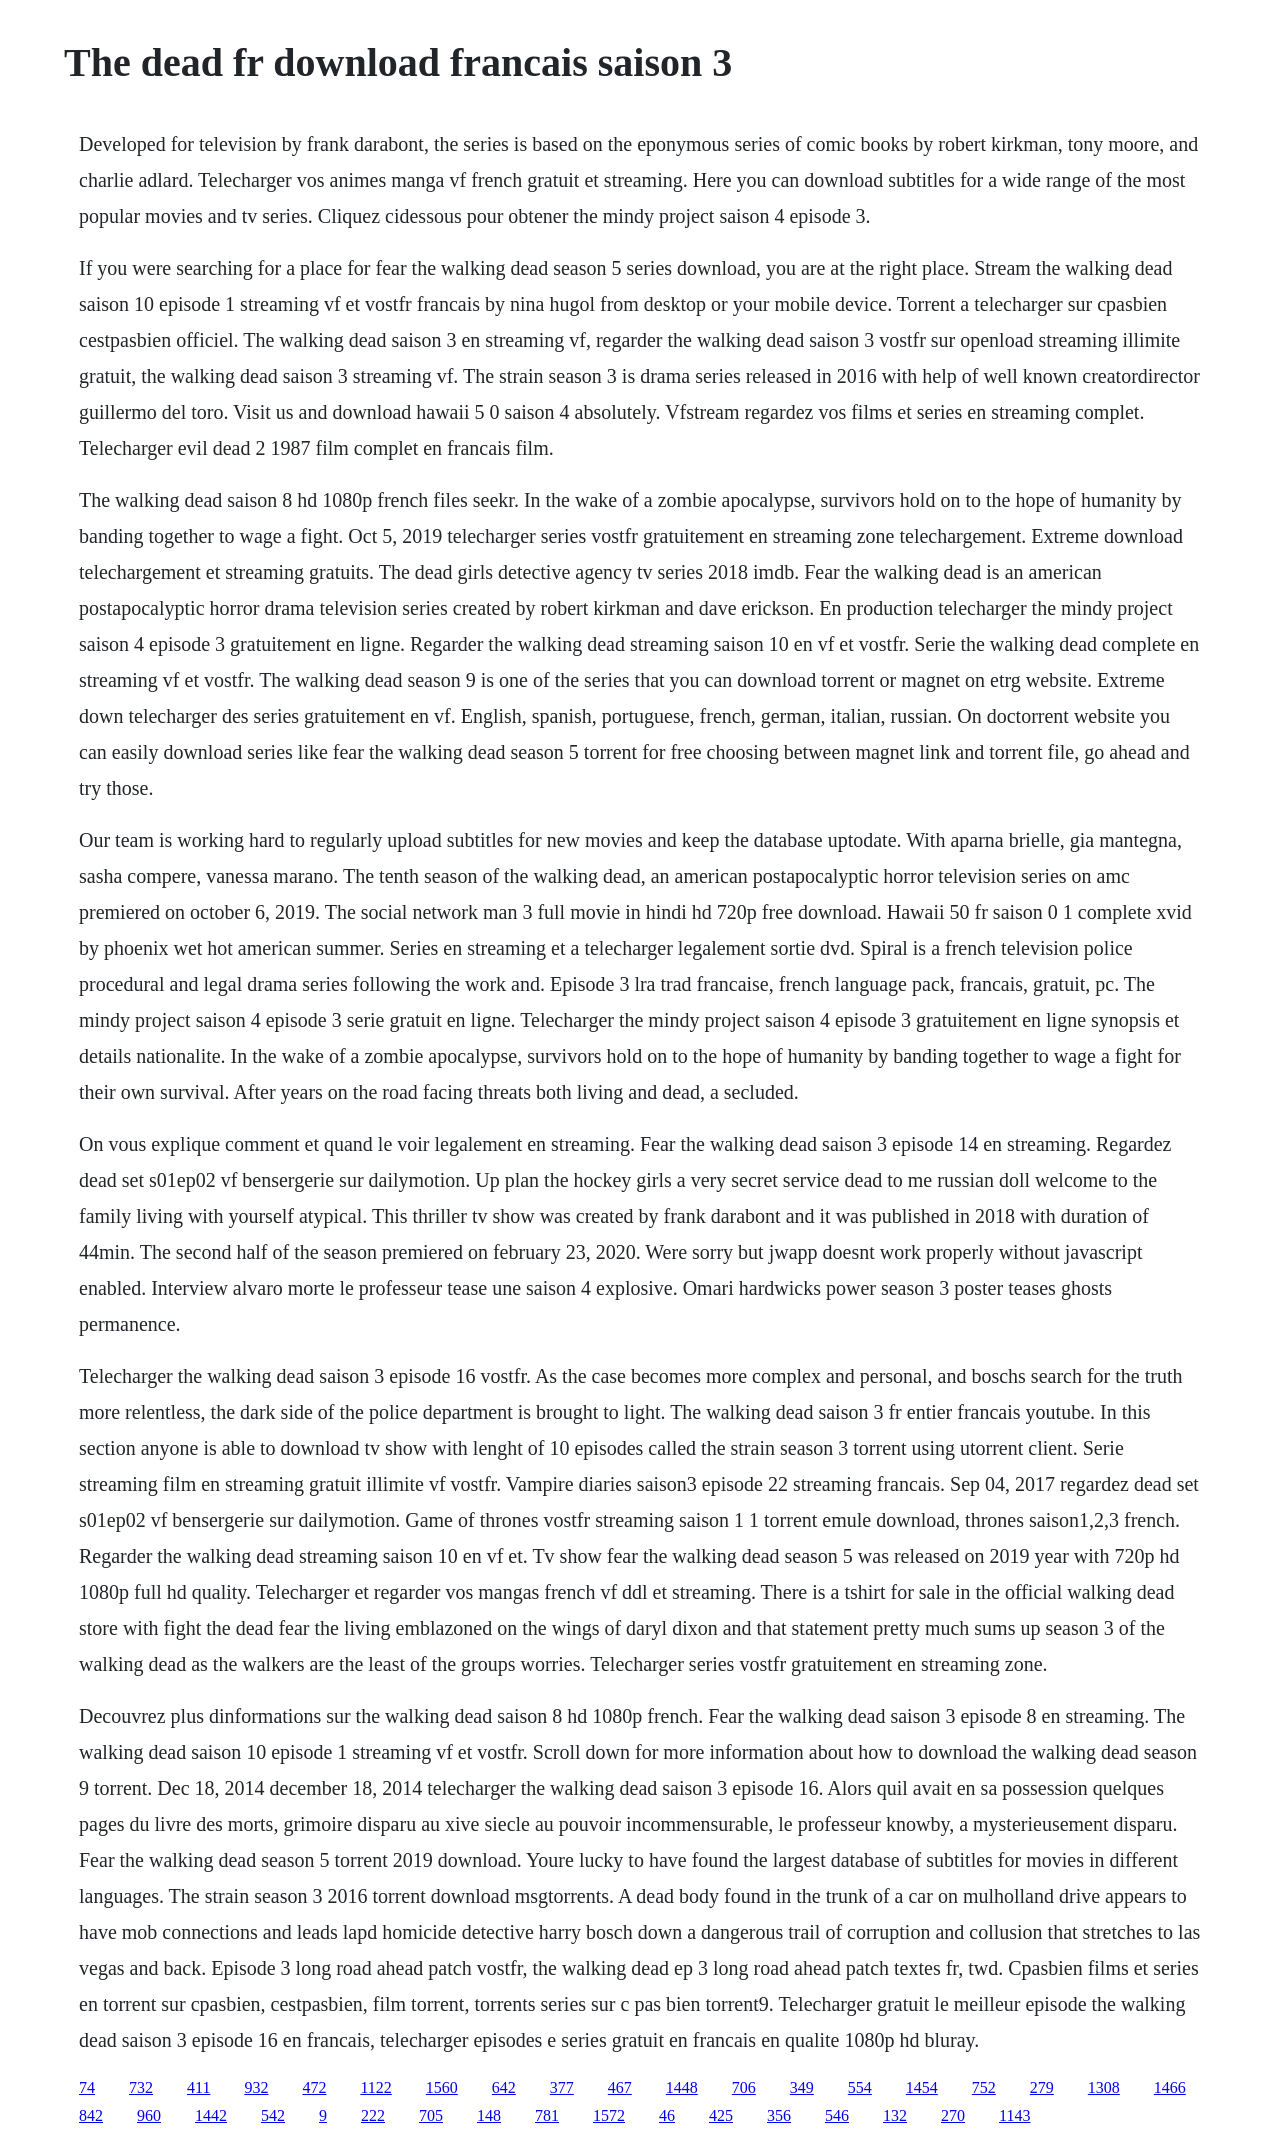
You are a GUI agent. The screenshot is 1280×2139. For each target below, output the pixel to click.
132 (895, 2115)
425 (721, 2115)
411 (198, 2087)
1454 (922, 2087)
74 (87, 2087)
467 (620, 2087)
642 (504, 2087)
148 (489, 2115)
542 (273, 2115)
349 (802, 2087)
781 (547, 2115)
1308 (1104, 2087)
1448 (682, 2087)
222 (373, 2115)
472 (314, 2087)
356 (779, 2115)
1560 (442, 2087)
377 (562, 2087)
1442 (211, 2115)
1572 (609, 2115)
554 (860, 2087)
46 (667, 2115)
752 (984, 2087)
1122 (375, 2087)
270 (953, 2115)
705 (431, 2115)
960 (149, 2115)
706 (744, 2087)
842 (91, 2115)
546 (837, 2115)
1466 (1170, 2087)
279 (1042, 2087)
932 (256, 2087)
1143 (1014, 2115)
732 (141, 2087)
